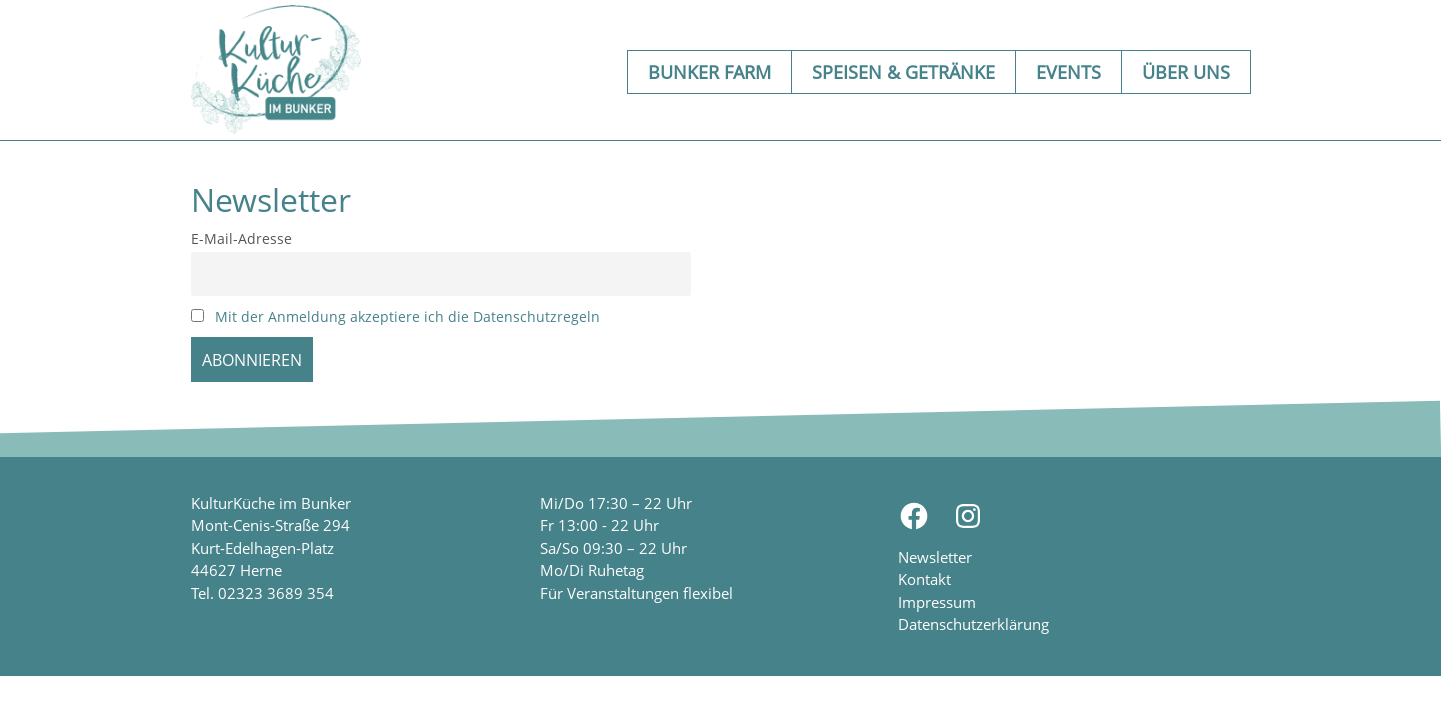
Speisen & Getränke (903, 72)
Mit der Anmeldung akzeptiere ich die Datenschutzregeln (407, 316)
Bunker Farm (709, 72)
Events (1068, 72)
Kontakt (924, 579)
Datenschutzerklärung (973, 624)
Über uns (1186, 72)
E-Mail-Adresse (241, 238)
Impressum (937, 602)
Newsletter (935, 557)
